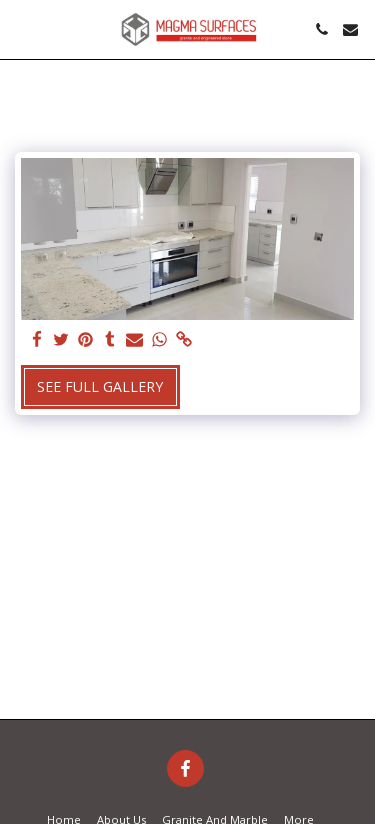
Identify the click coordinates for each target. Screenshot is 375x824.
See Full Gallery (100, 386)
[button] (22, 28)
